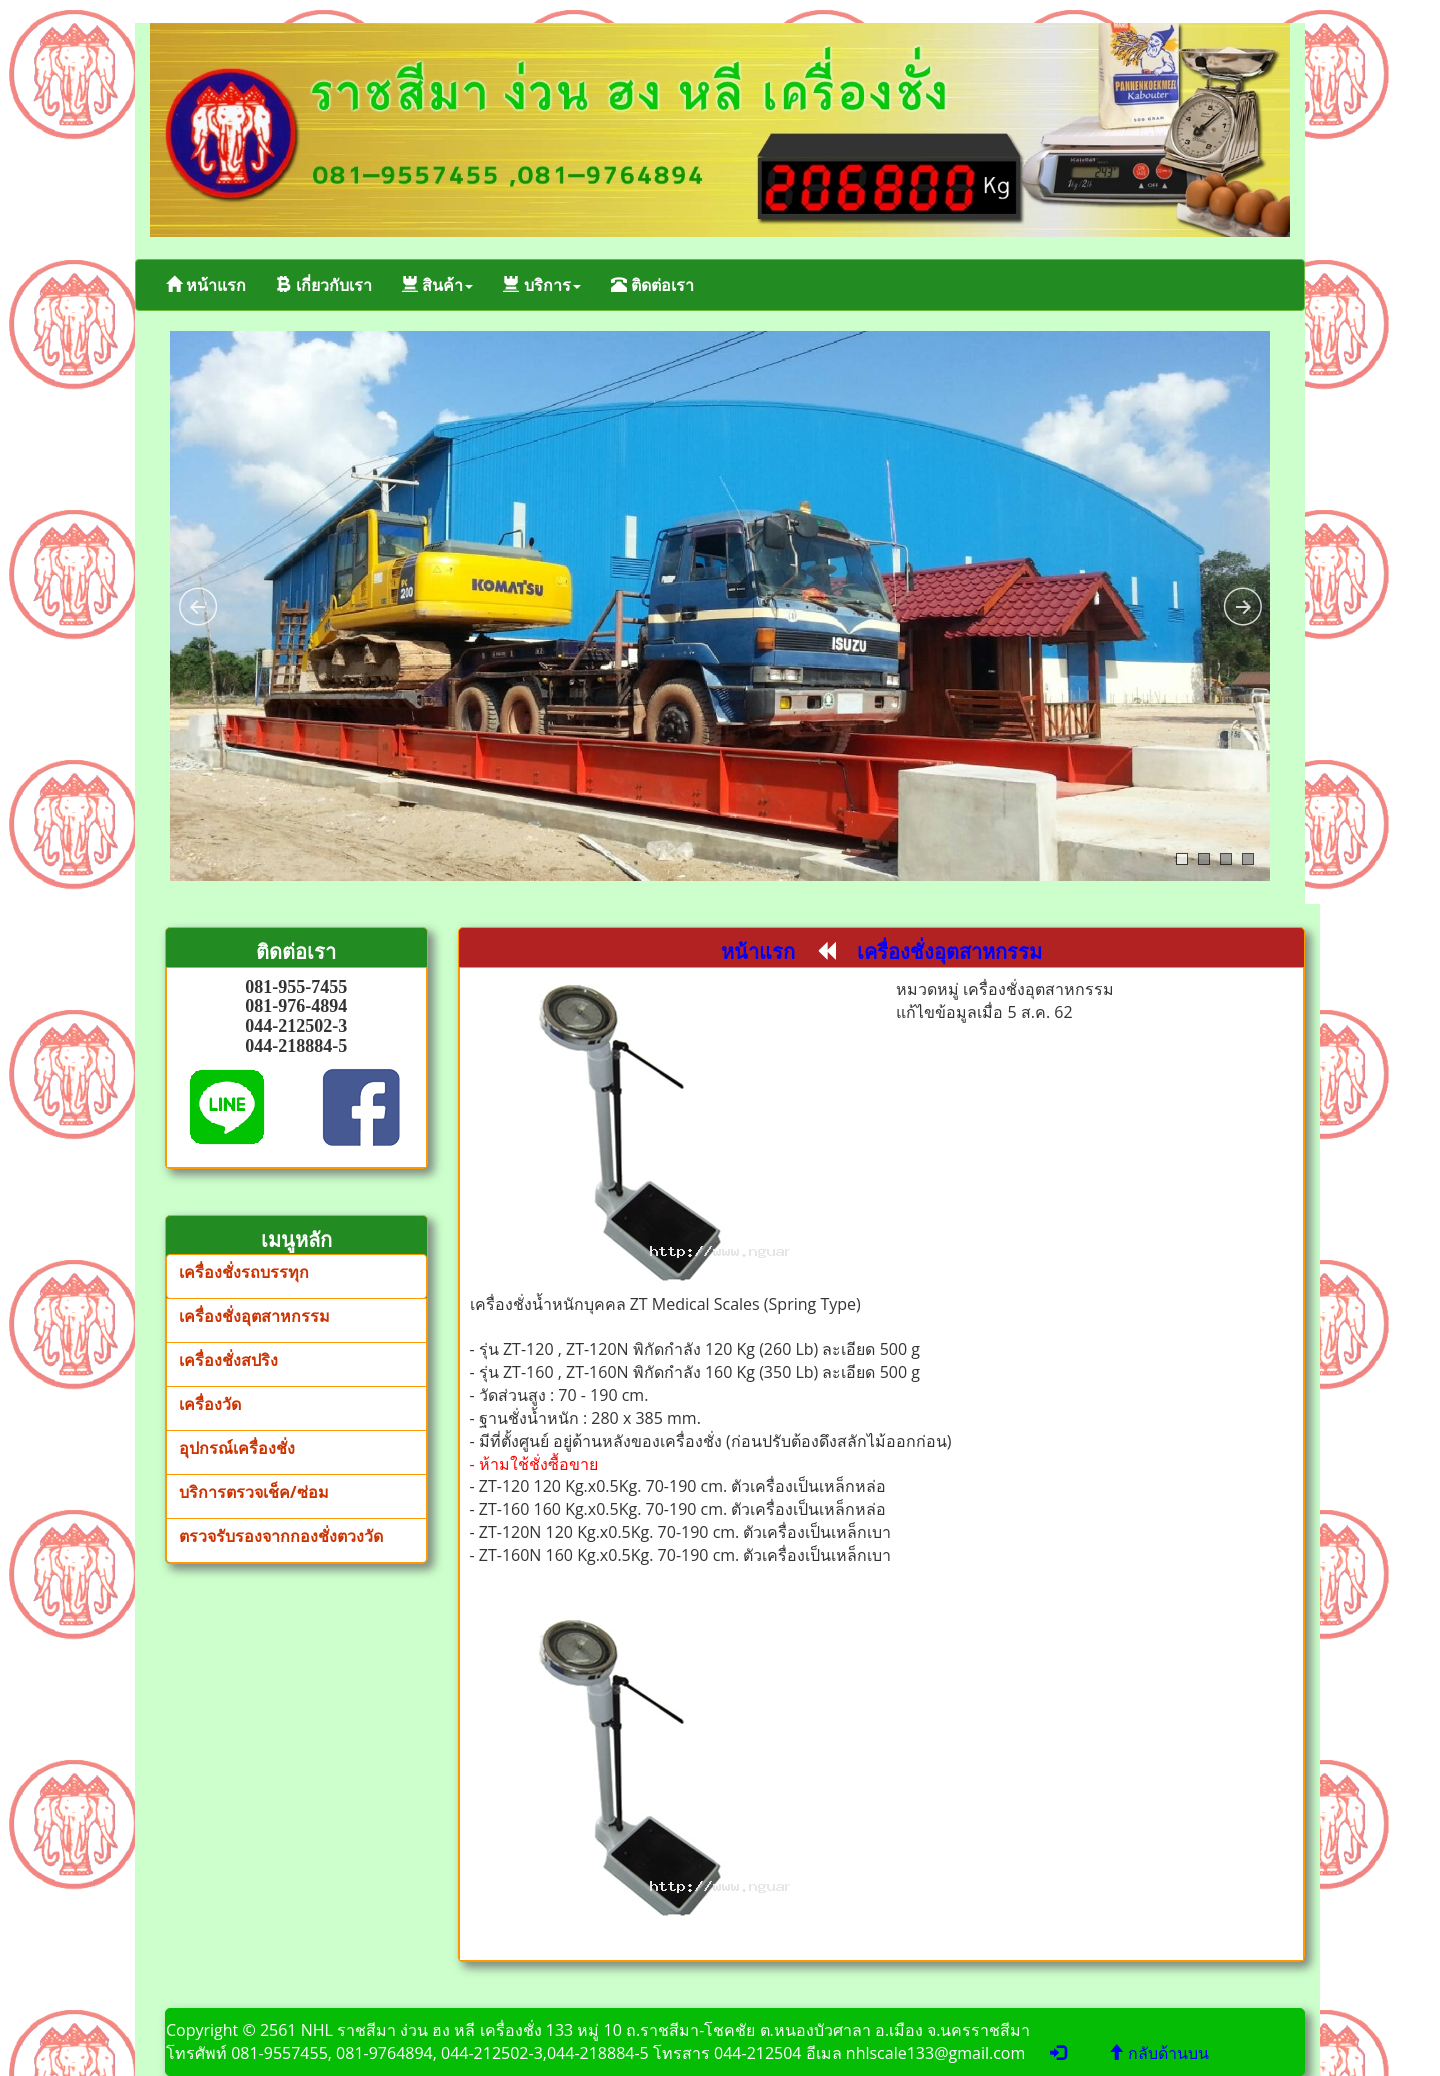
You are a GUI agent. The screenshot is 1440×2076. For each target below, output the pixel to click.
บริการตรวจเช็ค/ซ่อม (254, 1492)
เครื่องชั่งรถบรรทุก (244, 1272)
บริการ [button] (541, 285)
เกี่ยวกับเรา (324, 285)
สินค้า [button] (437, 285)
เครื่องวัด (210, 1404)
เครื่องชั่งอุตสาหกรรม (254, 1316)
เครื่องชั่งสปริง (228, 1360)
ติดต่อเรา (652, 285)
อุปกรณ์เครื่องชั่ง (237, 1448)
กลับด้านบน (1158, 2053)
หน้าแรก (206, 285)
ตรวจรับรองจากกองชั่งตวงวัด (281, 1536)
